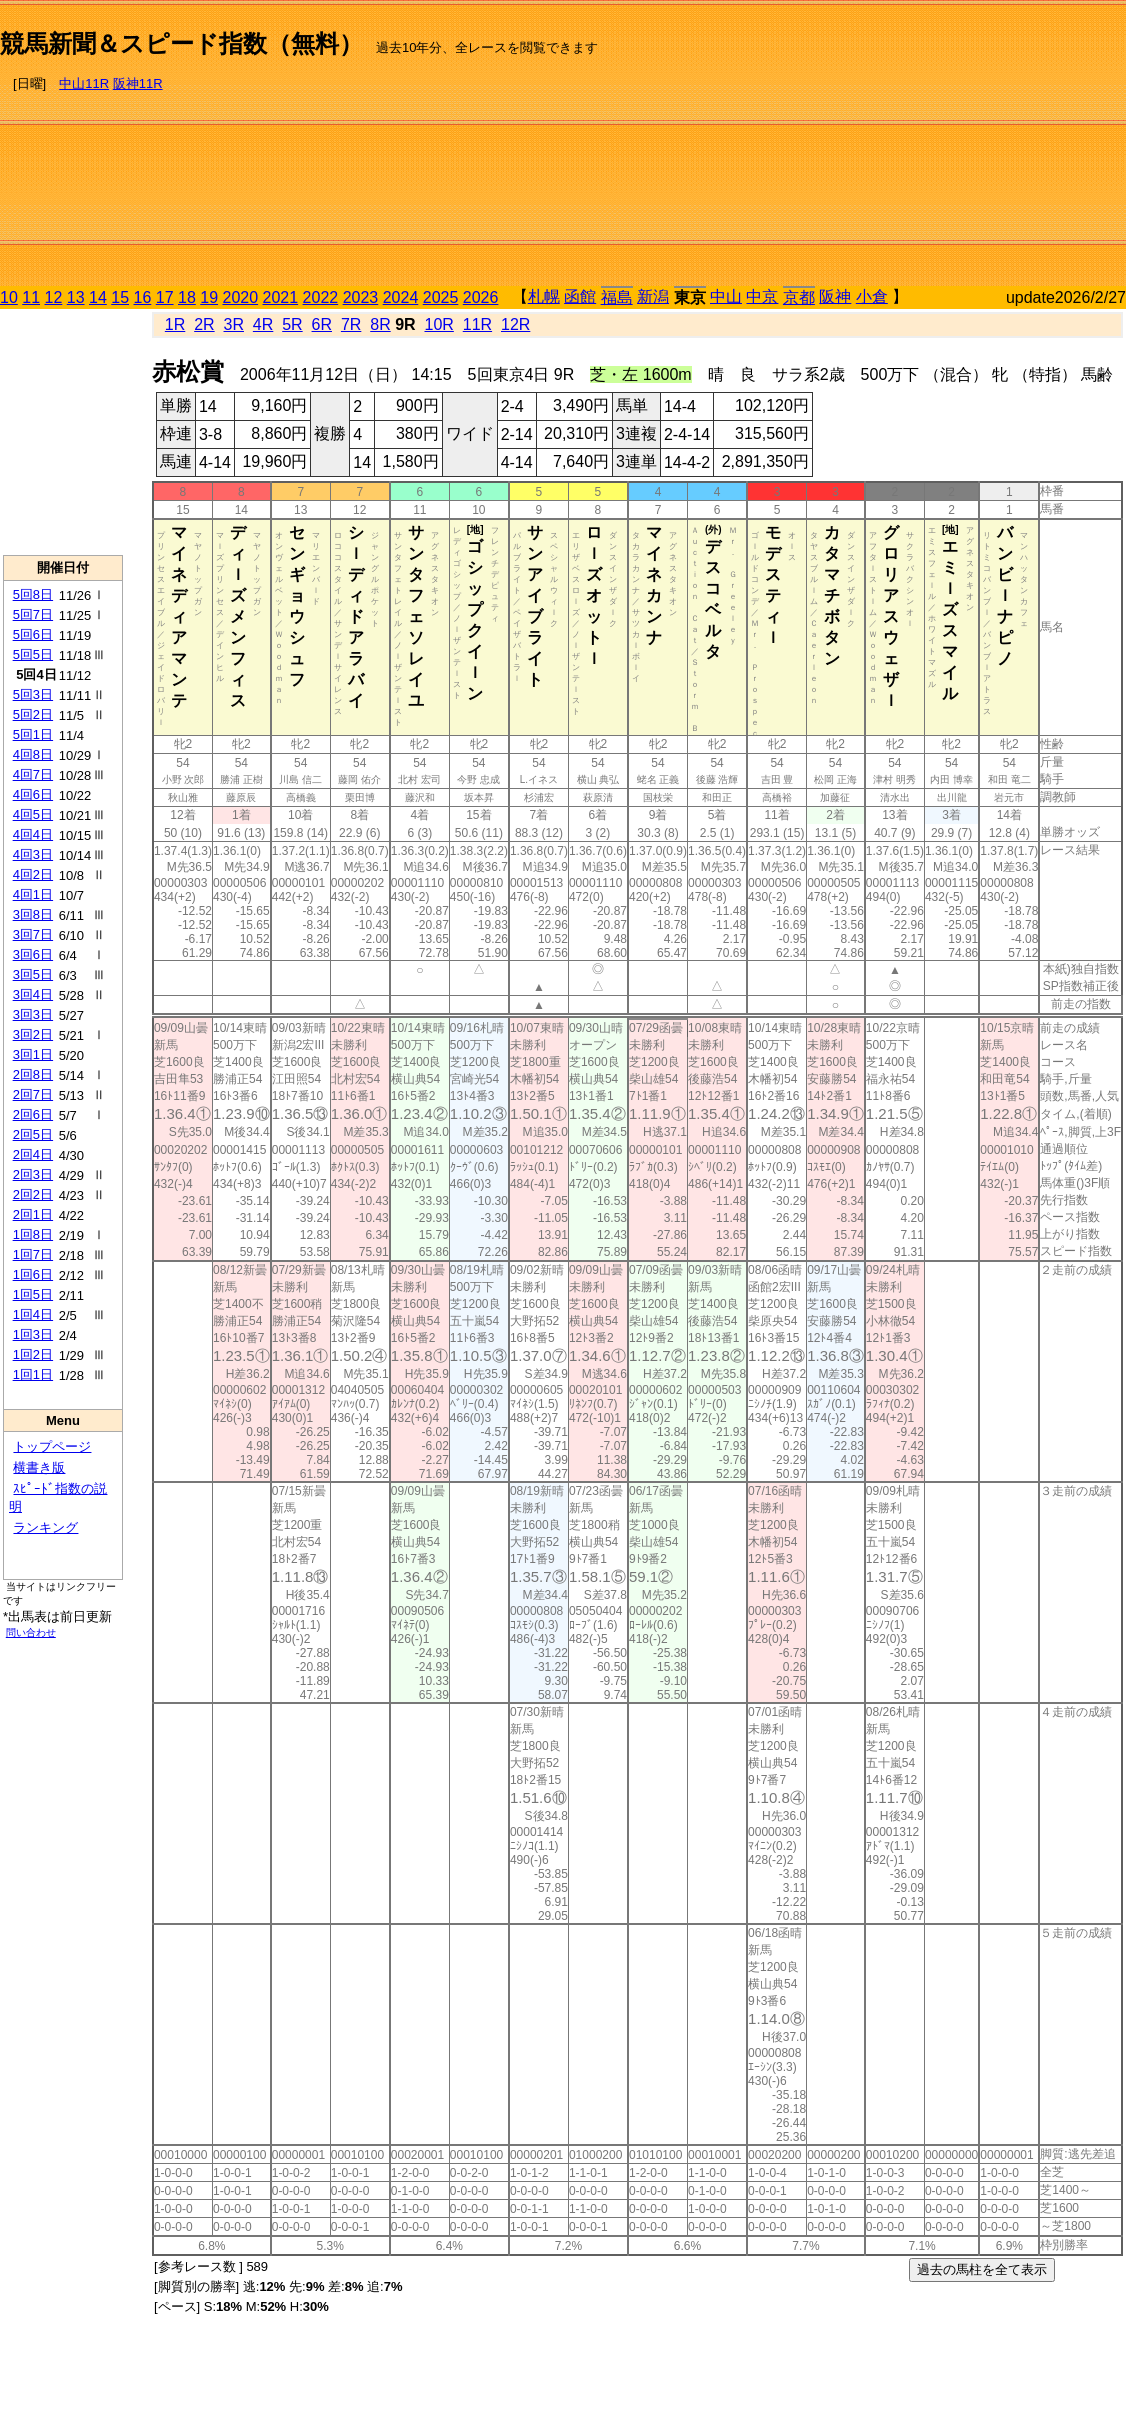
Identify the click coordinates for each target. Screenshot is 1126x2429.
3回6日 (33, 954)
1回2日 (33, 1354)
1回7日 (33, 1254)
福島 (617, 297)
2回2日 (33, 1194)
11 (31, 297)
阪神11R (138, 83)
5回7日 (33, 614)
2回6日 (33, 1114)
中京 (762, 296)
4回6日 (33, 794)
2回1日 (33, 1214)
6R (322, 324)
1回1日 (33, 1374)
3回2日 (33, 1034)
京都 (799, 297)
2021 (281, 297)
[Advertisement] (906, 146)
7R (351, 324)
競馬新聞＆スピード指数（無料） (181, 43)
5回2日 (33, 714)
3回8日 (33, 914)
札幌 (544, 296)
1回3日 (33, 1334)
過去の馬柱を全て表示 (982, 2269)
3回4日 (33, 994)
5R (292, 324)
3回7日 (33, 934)
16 (143, 297)
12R (515, 324)
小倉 (872, 296)
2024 (401, 297)
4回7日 (33, 774)
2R (204, 324)
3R (234, 324)
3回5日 (33, 974)
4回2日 (33, 874)
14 (98, 297)
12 (54, 297)
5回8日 (33, 594)
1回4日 (33, 1314)
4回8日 (33, 754)
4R (263, 324)
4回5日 (33, 814)
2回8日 (33, 1074)
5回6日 (33, 634)
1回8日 (33, 1234)
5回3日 (33, 694)
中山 (726, 296)
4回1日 (33, 894)
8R (380, 324)
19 (209, 297)
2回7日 (33, 1094)
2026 (481, 297)
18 (187, 297)
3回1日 (33, 1054)
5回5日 (33, 654)
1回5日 (33, 1294)
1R (175, 324)
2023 (361, 297)
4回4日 (33, 834)
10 (9, 297)
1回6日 (33, 1274)
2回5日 (33, 1134)
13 (76, 297)
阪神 (835, 296)
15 (120, 297)
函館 (580, 296)
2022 (321, 297)
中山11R (84, 83)
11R (477, 324)
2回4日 (33, 1154)
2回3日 (33, 1174)
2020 (241, 297)
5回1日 (33, 734)
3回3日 (33, 1014)
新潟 (653, 296)
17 (165, 297)
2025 (441, 297)
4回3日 (33, 854)
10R (438, 324)
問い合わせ (31, 1632)
